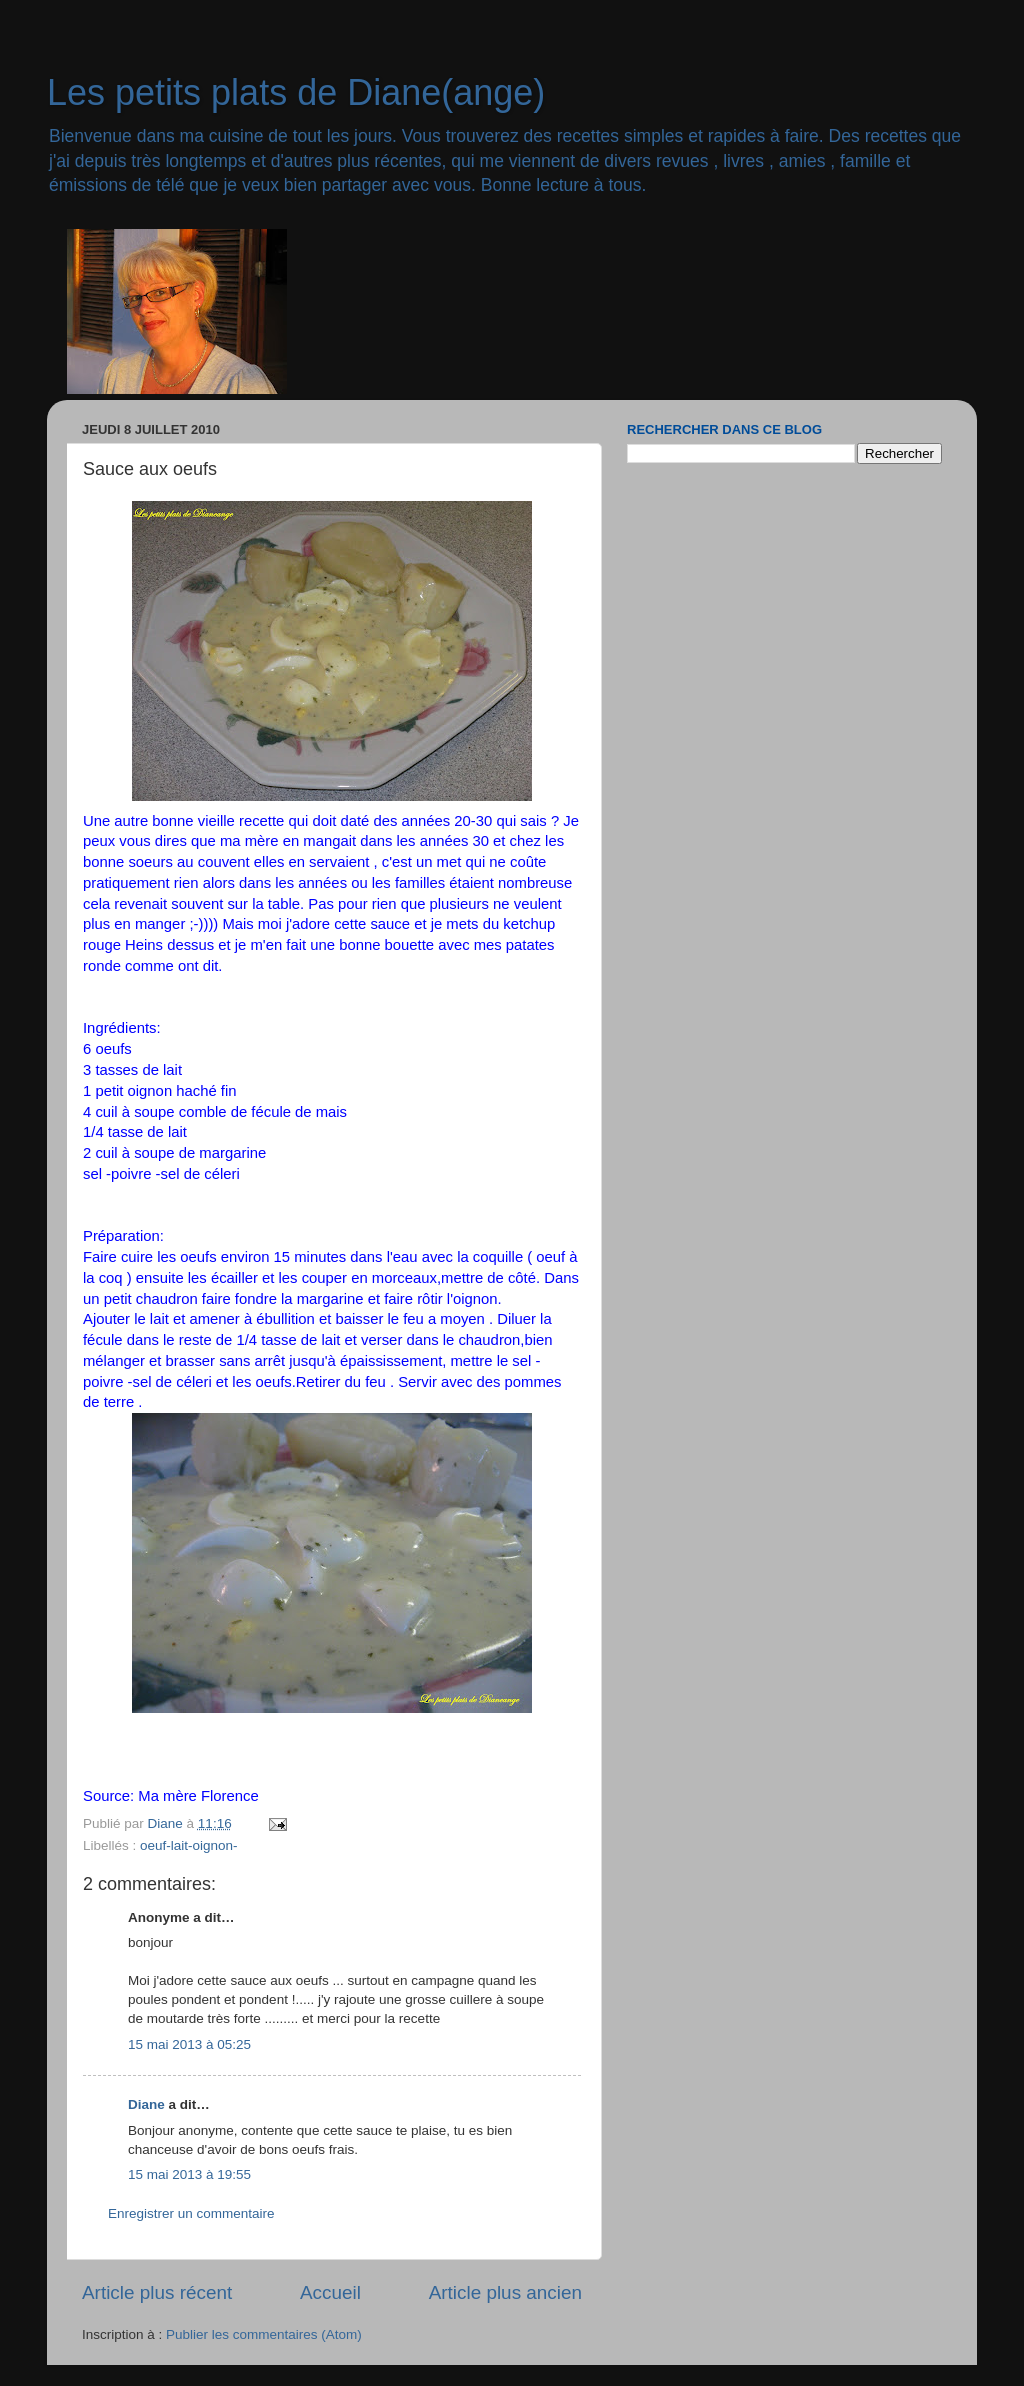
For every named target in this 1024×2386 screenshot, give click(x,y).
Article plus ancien (505, 2292)
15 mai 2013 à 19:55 (189, 2174)
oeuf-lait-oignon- (189, 1845)
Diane (146, 2104)
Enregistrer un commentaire (191, 2213)
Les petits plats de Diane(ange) (296, 92)
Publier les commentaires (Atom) (264, 2334)
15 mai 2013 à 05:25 (189, 2044)
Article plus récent (157, 2292)
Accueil (330, 2292)
